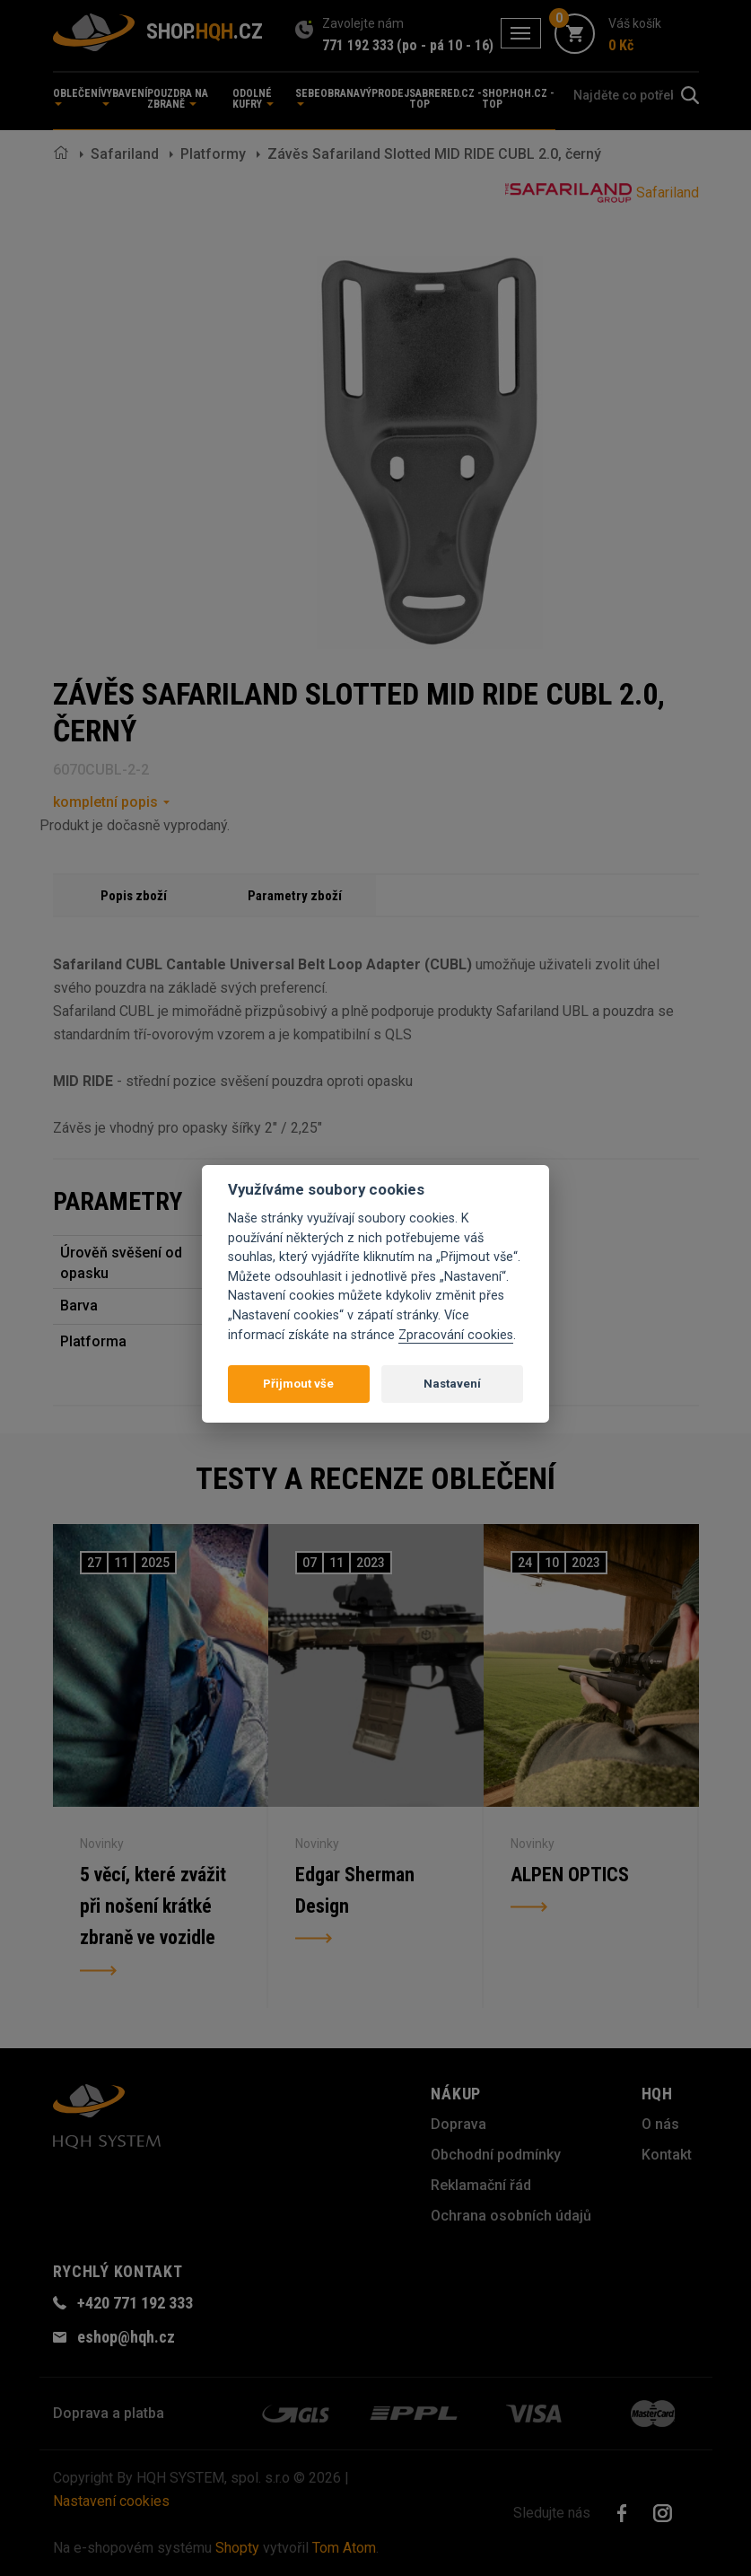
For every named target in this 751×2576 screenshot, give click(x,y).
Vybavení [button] (123, 96)
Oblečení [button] (76, 96)
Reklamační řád (481, 2185)
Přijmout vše (298, 1383)
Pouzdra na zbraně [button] (177, 98)
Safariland (125, 153)
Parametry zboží (295, 896)
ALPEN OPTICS (570, 1874)
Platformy (213, 153)
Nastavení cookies (111, 2501)
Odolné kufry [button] (253, 98)
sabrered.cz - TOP (445, 98)
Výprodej (384, 93)
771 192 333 (358, 45)
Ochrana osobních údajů (511, 2215)
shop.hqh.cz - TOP (518, 98)
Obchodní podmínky (496, 2154)
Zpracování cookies (455, 1335)
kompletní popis (105, 801)
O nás (660, 2124)
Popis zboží (133, 896)
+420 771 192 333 (135, 2302)
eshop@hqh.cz (126, 2336)
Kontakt (667, 2154)
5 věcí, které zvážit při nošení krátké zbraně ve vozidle (154, 1906)
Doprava (458, 2124)
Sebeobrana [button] (327, 96)
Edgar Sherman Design (355, 1890)
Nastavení (452, 1383)
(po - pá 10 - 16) (445, 45)
